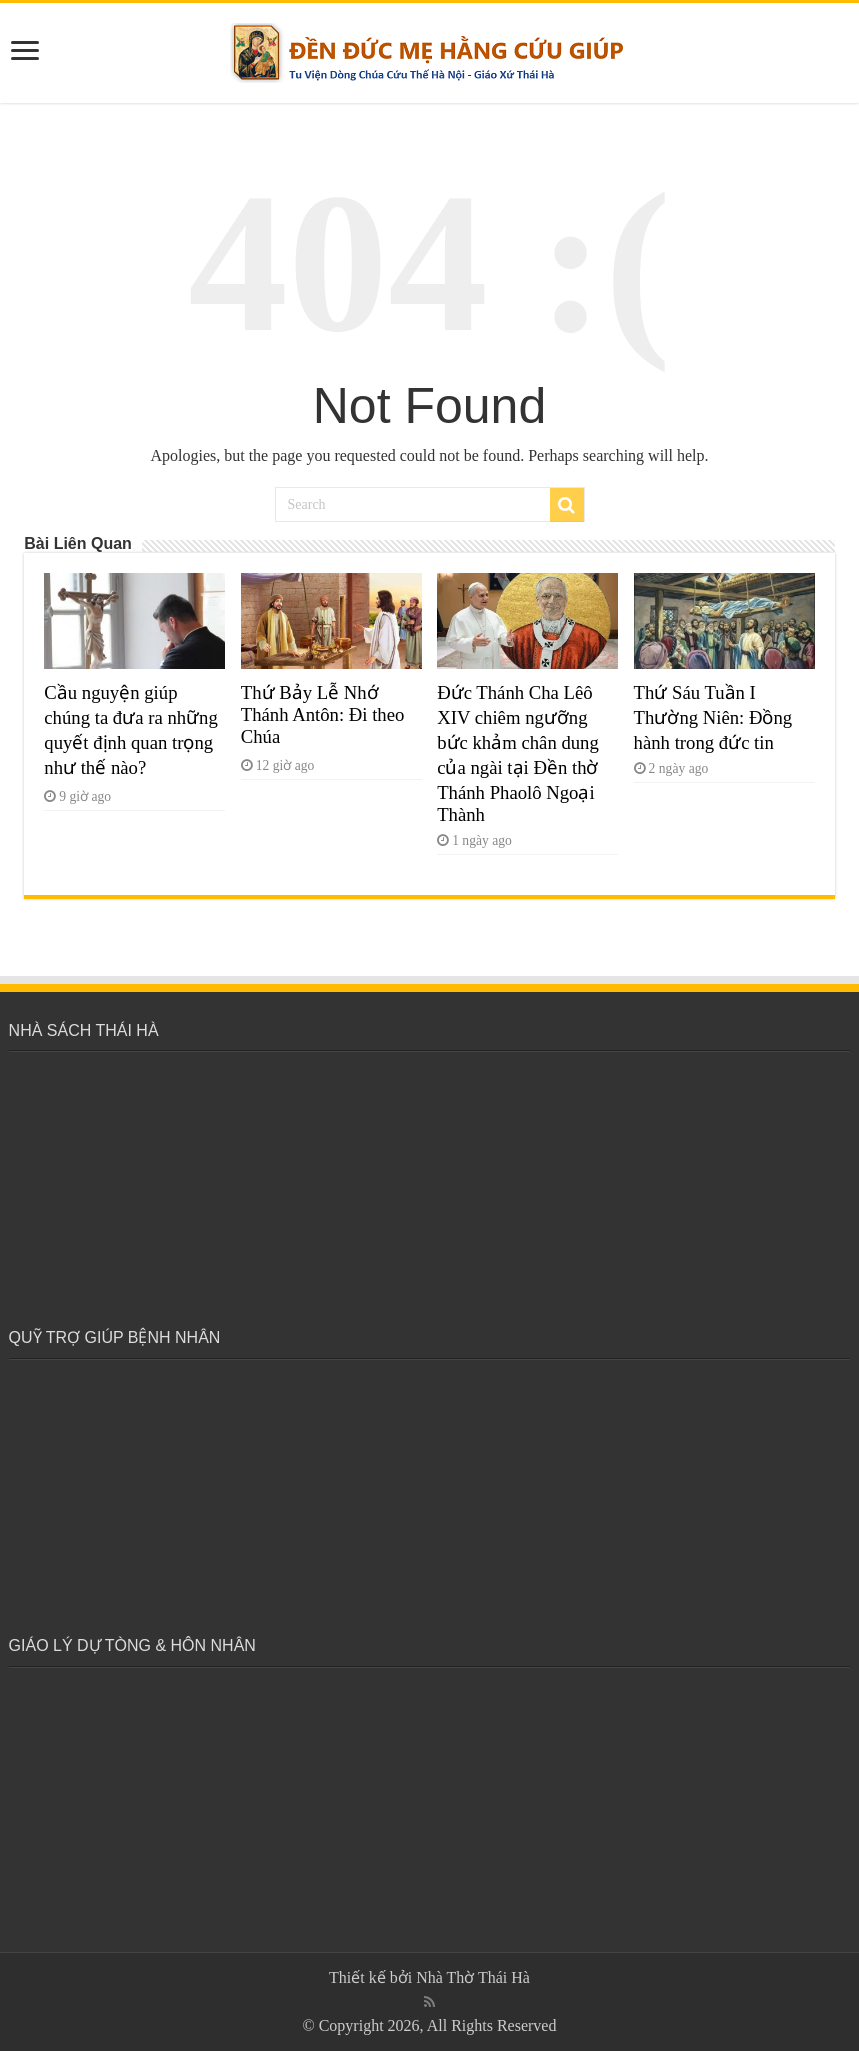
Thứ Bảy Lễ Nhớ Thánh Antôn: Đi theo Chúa (323, 714)
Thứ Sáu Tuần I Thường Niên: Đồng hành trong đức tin (713, 717)
